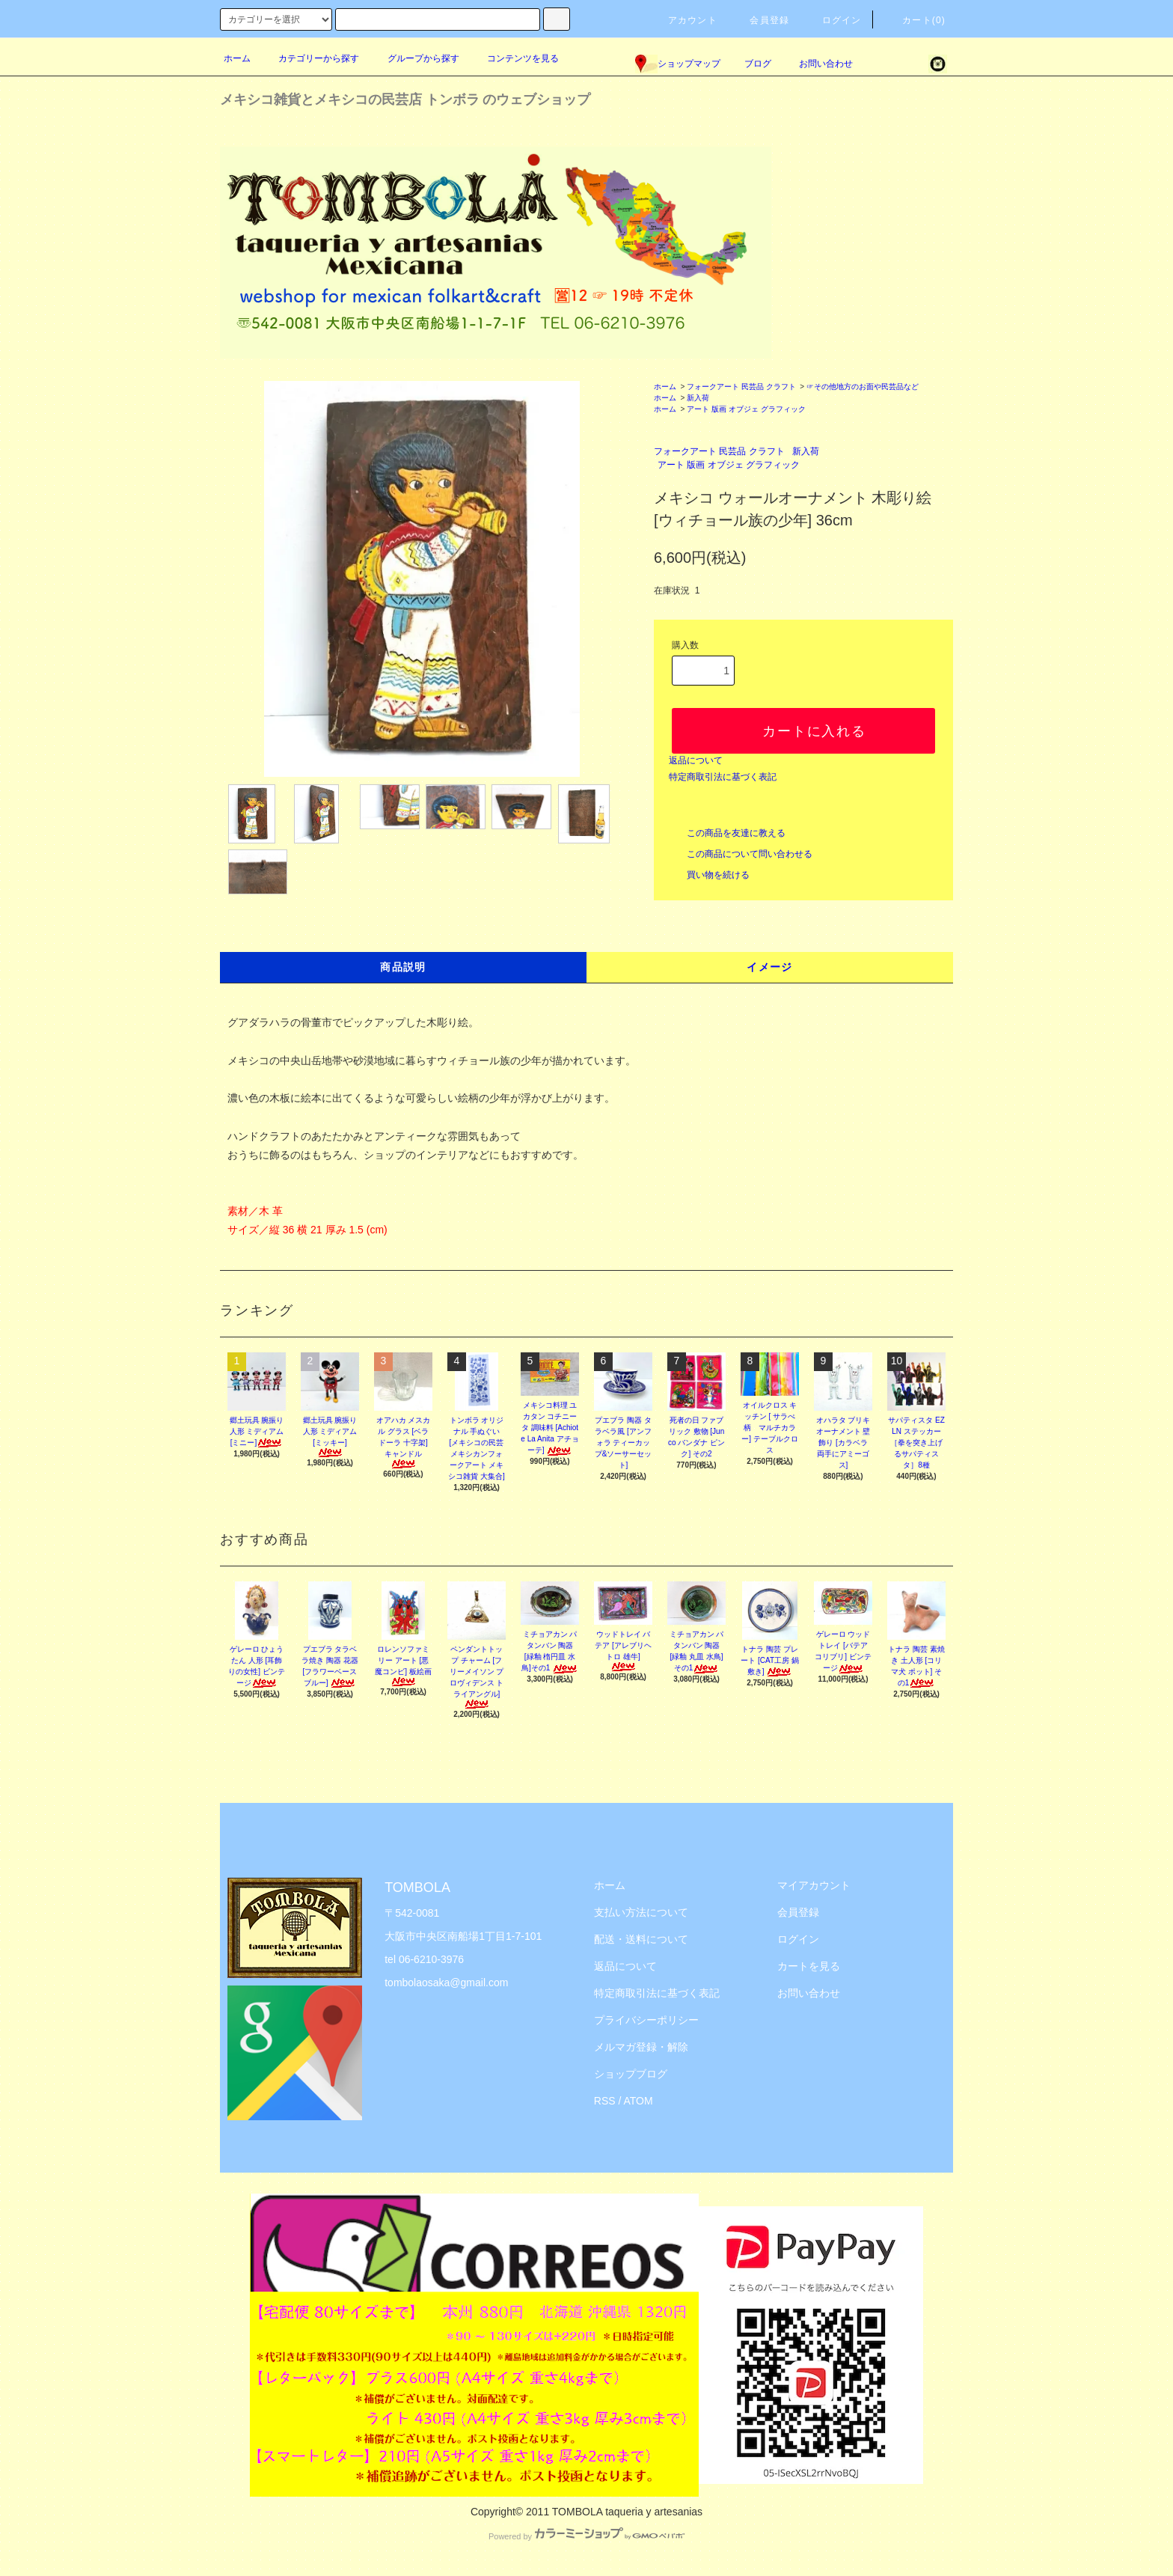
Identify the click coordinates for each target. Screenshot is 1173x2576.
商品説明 (403, 967)
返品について (696, 760)
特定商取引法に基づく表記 (723, 777)
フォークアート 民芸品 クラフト (741, 386)
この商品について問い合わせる (740, 854)
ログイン (833, 20)
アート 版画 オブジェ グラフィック (746, 409)
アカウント (683, 20)
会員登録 (760, 20)
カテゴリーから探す (309, 58)
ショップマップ (677, 63)
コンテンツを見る (514, 58)
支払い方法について (641, 1912)
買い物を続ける (709, 875)
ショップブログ (630, 2074)
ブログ (757, 63)
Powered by (586, 2536)
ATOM (638, 2101)
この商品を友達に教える (727, 833)
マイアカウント (814, 1885)
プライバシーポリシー (646, 2020)
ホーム (237, 58)
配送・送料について (641, 1939)
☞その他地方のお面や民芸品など (862, 386)
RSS (605, 2101)
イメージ (770, 967)
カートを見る (808, 1966)
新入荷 (698, 398)
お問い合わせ (817, 63)
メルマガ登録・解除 (641, 2047)
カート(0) (915, 20)
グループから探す (414, 58)
